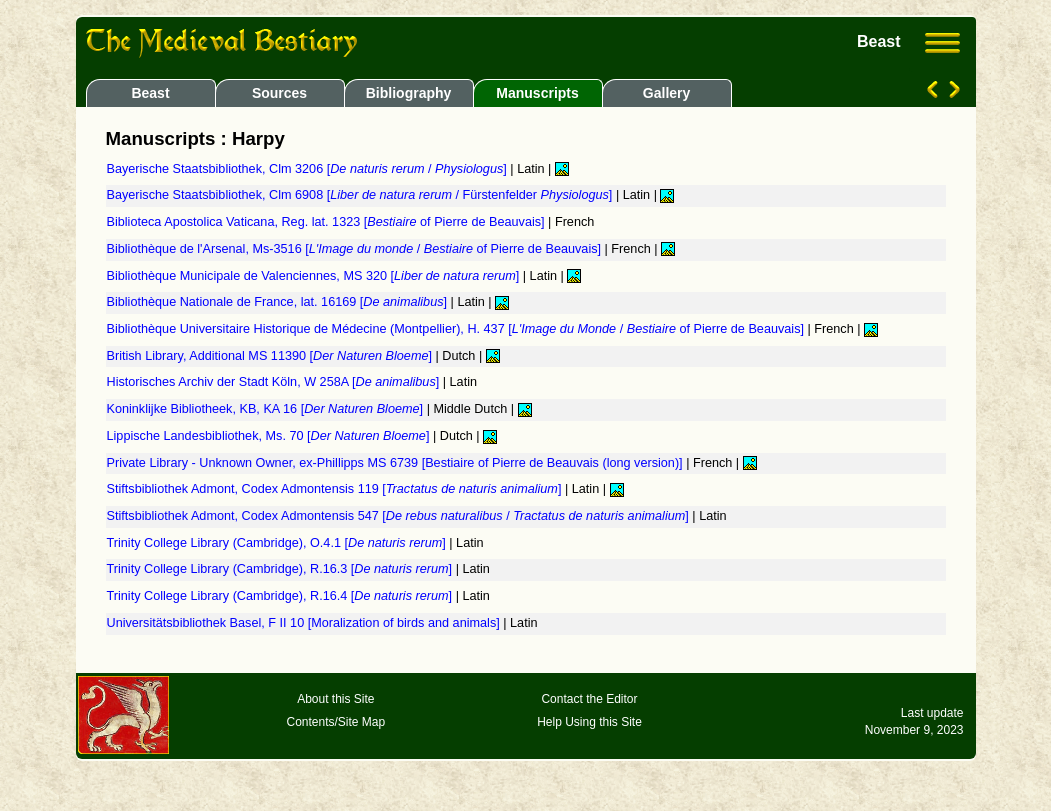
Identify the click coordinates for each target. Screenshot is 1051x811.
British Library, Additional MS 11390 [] (271, 356)
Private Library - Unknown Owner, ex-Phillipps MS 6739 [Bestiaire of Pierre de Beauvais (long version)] (397, 463)
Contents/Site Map (335, 722)
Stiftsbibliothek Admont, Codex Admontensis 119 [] (336, 489)
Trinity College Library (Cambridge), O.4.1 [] (278, 543)
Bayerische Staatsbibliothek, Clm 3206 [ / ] (309, 169)
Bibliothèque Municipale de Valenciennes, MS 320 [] (315, 276)
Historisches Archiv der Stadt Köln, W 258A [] (275, 382)
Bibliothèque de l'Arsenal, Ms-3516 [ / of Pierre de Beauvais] (356, 249)
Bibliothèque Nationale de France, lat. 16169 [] (279, 302)
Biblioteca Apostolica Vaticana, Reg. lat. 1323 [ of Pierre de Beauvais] (328, 222)
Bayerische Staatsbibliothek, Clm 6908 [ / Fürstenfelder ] (361, 195)
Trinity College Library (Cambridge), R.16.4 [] (281, 596)
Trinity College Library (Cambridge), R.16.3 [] (281, 569)
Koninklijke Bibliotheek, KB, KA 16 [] (267, 409)
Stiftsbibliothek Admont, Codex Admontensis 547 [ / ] (400, 516)
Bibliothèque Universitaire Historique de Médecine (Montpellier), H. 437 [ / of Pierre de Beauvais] (457, 329)
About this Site (335, 699)
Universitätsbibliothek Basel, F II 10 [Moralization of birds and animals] (305, 623)
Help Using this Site (589, 722)
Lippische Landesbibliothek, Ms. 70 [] (270, 436)
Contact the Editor (589, 699)
